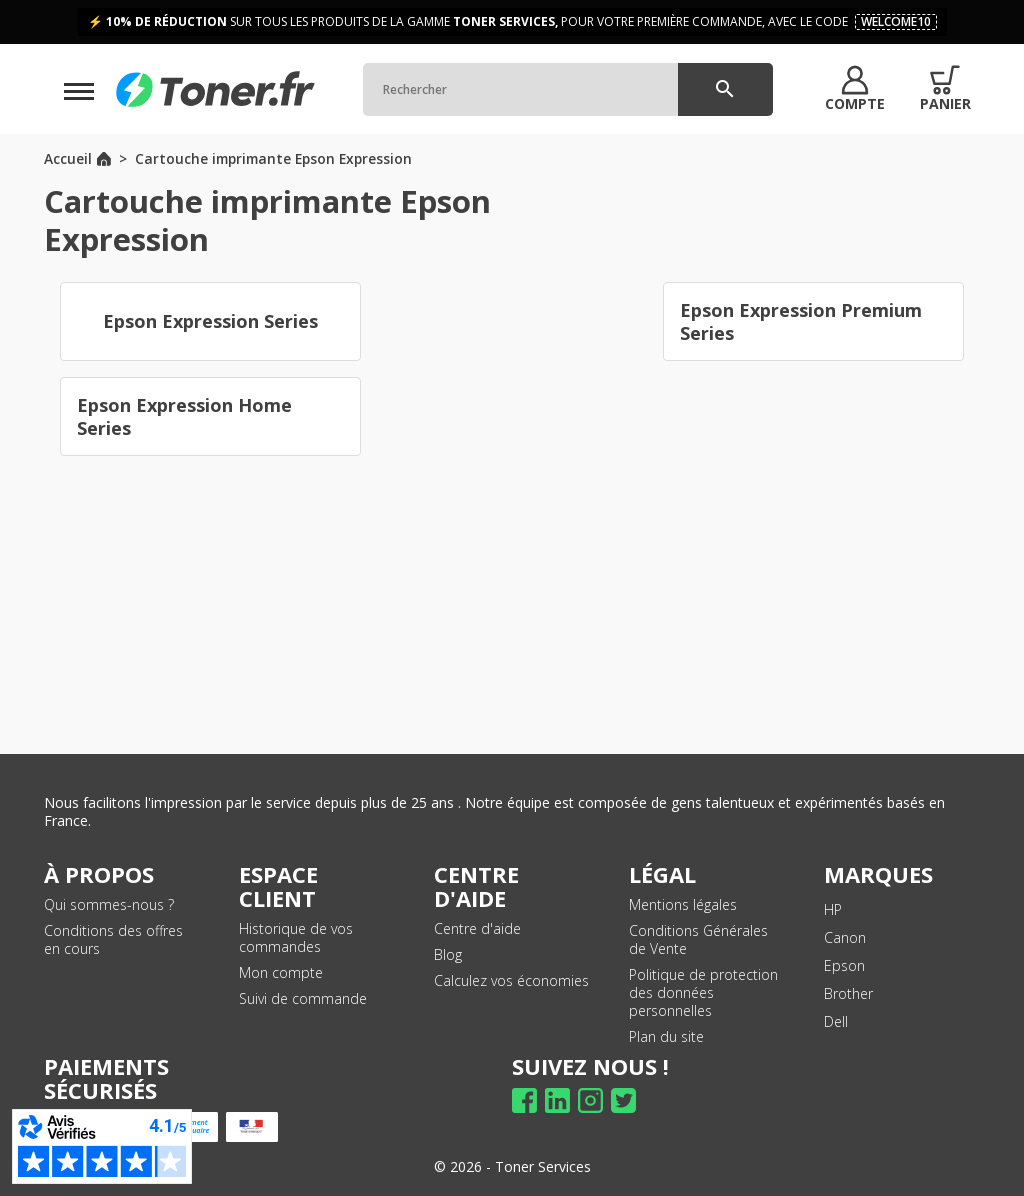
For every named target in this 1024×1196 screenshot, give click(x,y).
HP (833, 909)
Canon (845, 937)
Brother (848, 993)
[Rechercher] (567, 89)
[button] (855, 89)
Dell (836, 1021)
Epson (844, 965)
